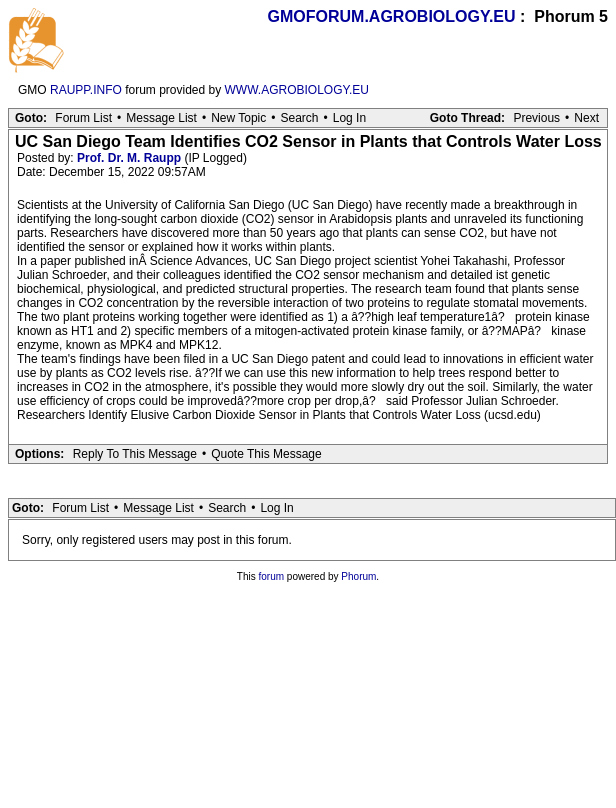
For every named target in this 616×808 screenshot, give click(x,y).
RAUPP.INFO (86, 90)
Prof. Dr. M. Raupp (129, 158)
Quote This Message (266, 454)
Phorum (358, 576)
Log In (349, 118)
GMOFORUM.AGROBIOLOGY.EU (392, 16)
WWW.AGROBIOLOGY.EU (297, 90)
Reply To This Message (135, 454)
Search (299, 118)
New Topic (238, 118)
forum (272, 576)
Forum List (83, 118)
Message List (161, 118)
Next (586, 118)
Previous (536, 118)
